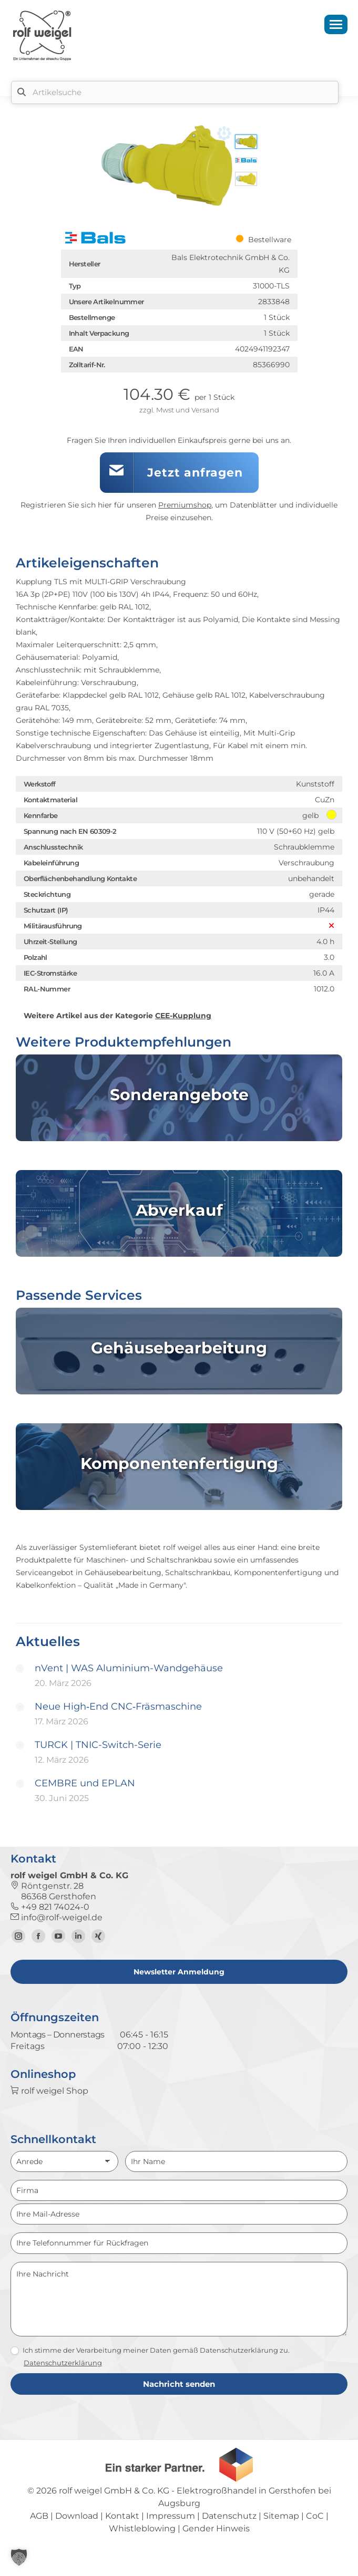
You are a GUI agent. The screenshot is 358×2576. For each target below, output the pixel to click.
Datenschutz (229, 2516)
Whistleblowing (142, 2528)
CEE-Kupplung (183, 1015)
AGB (39, 2516)
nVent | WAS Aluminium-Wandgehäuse (129, 1668)
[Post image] (20, 1668)
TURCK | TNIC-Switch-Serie (98, 1745)
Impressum (170, 2516)
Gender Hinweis (216, 2528)
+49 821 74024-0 (50, 1907)
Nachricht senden (179, 2384)
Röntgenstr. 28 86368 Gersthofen (53, 1891)
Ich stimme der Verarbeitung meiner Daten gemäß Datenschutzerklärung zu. (150, 2350)
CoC (315, 2516)
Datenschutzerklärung (63, 2362)
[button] (19, 2557)
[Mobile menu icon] (335, 24)
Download (76, 2516)
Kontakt (122, 2516)
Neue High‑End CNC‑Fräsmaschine (118, 1706)
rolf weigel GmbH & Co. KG (114, 2491)
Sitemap (281, 2516)
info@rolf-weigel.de (57, 1917)
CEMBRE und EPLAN (85, 1783)
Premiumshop (184, 505)
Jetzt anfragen (195, 472)
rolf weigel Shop (49, 2091)
